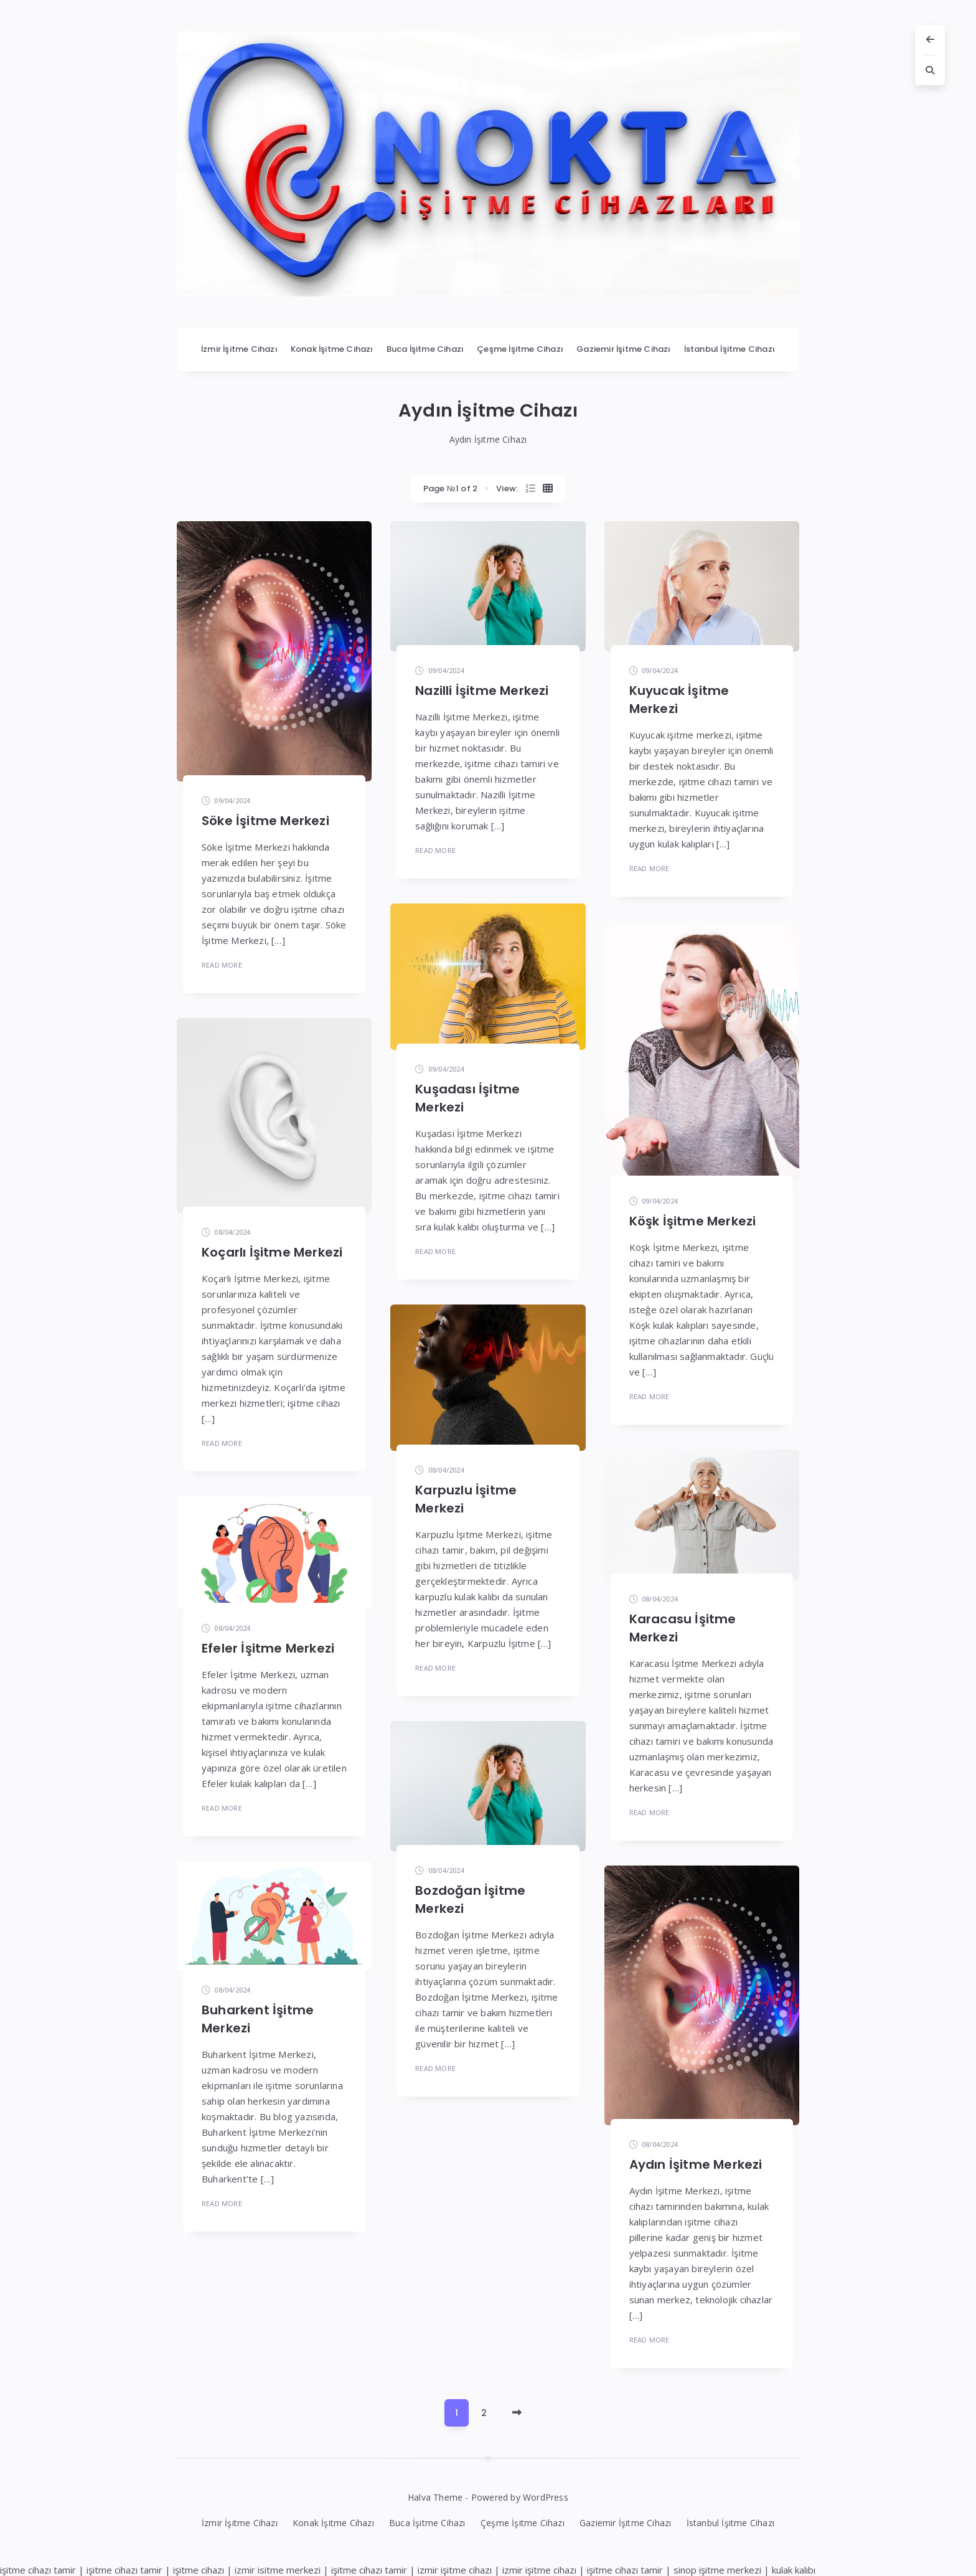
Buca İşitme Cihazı (425, 349)
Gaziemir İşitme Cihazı (623, 349)
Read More (222, 965)
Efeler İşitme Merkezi (268, 1648)
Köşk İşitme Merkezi (692, 1221)
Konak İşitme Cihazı (332, 349)
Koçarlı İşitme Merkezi (272, 1252)
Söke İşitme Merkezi (265, 820)
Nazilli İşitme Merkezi (481, 690)
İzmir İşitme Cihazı (239, 349)
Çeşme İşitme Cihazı (520, 349)
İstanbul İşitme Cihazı (729, 349)
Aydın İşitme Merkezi (695, 2164)
